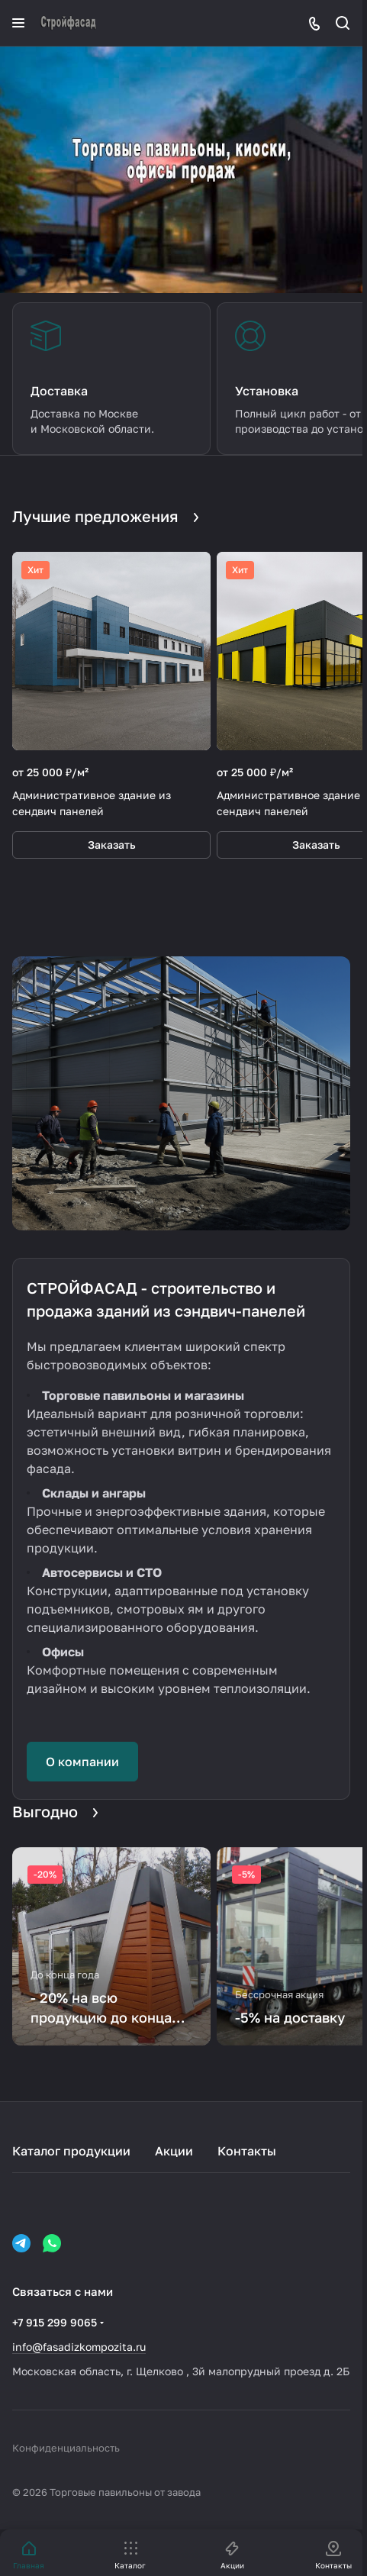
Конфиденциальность (66, 2448)
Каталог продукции (71, 2150)
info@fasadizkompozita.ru (79, 2346)
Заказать (112, 844)
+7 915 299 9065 (54, 2322)
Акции (174, 2150)
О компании (82, 1761)
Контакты (246, 2150)
